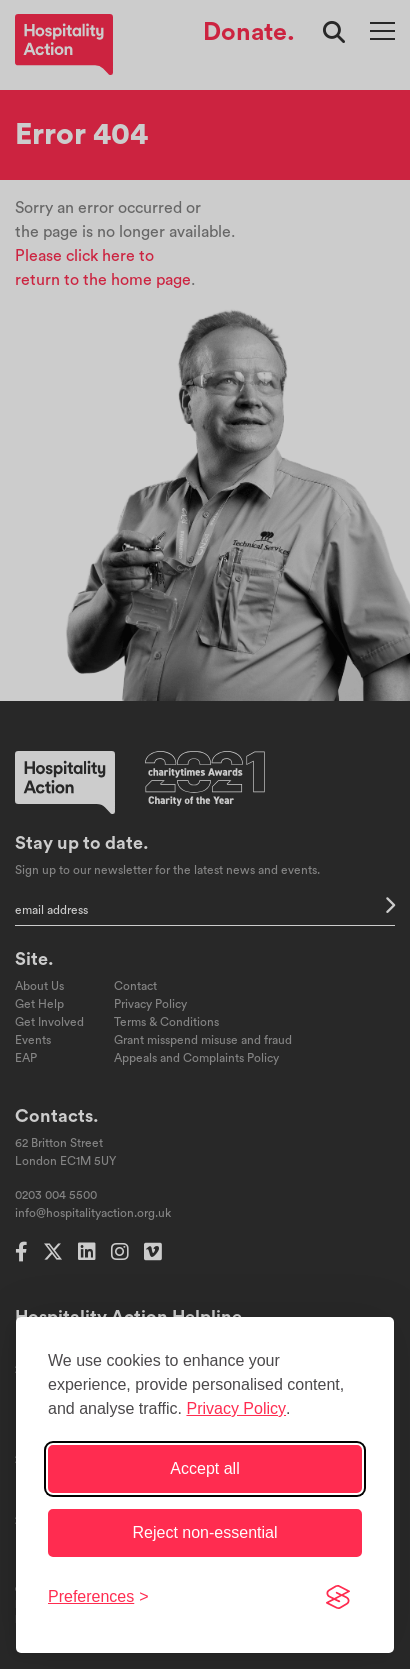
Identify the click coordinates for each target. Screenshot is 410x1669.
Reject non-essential (205, 1532)
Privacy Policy (236, 1408)
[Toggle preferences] (98, 1597)
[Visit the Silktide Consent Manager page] (338, 1597)
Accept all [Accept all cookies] (204, 1468)
